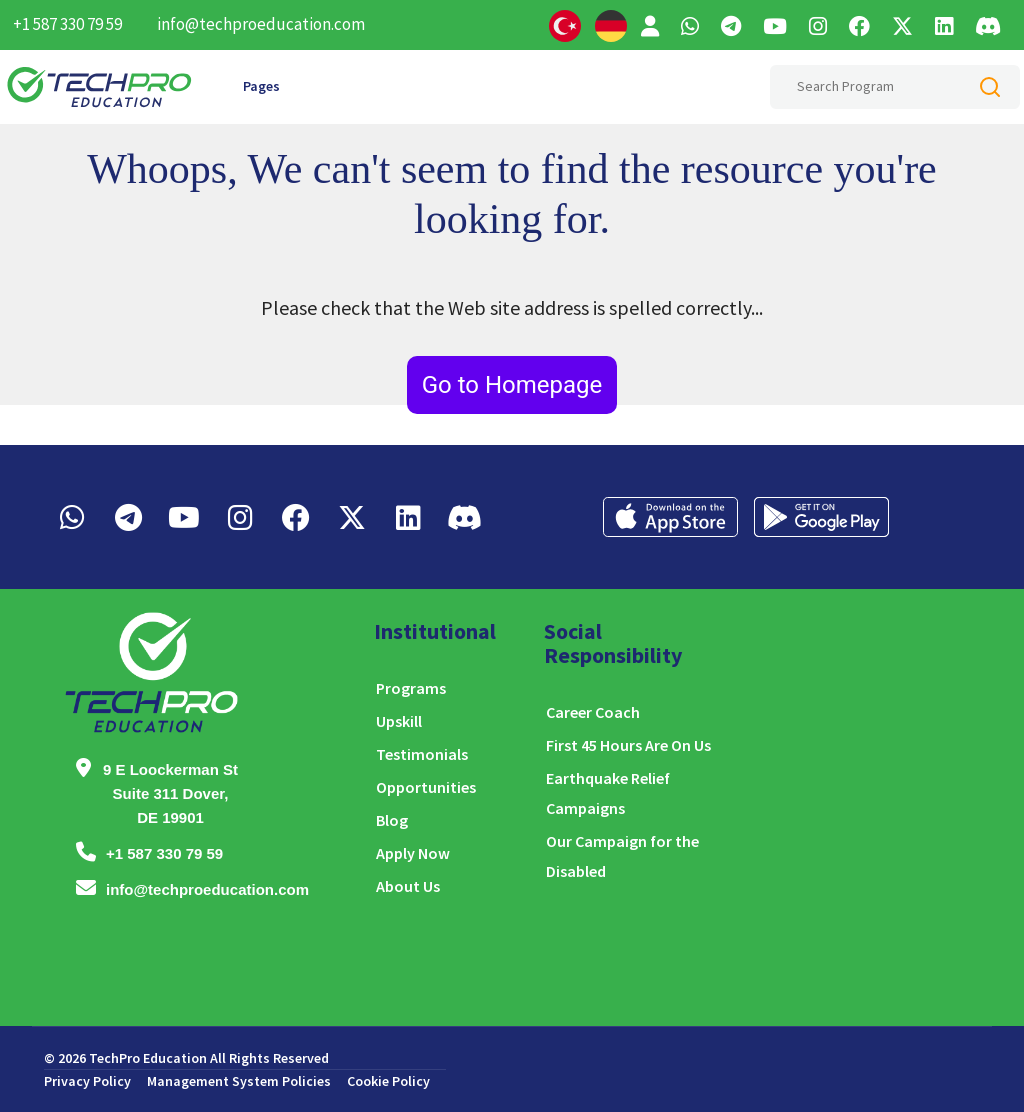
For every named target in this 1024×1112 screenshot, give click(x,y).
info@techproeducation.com (261, 24)
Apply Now (413, 853)
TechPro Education (148, 1058)
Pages (261, 86)
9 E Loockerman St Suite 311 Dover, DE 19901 (170, 793)
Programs (411, 688)
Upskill (399, 721)
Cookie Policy (388, 1081)
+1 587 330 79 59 (67, 24)
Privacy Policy (87, 1081)
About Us (408, 886)
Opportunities (426, 787)
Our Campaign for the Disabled (622, 856)
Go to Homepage (512, 385)
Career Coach (593, 712)
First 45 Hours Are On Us (628, 745)
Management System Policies (239, 1081)
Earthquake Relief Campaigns (608, 793)
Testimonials (422, 754)
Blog (392, 820)
